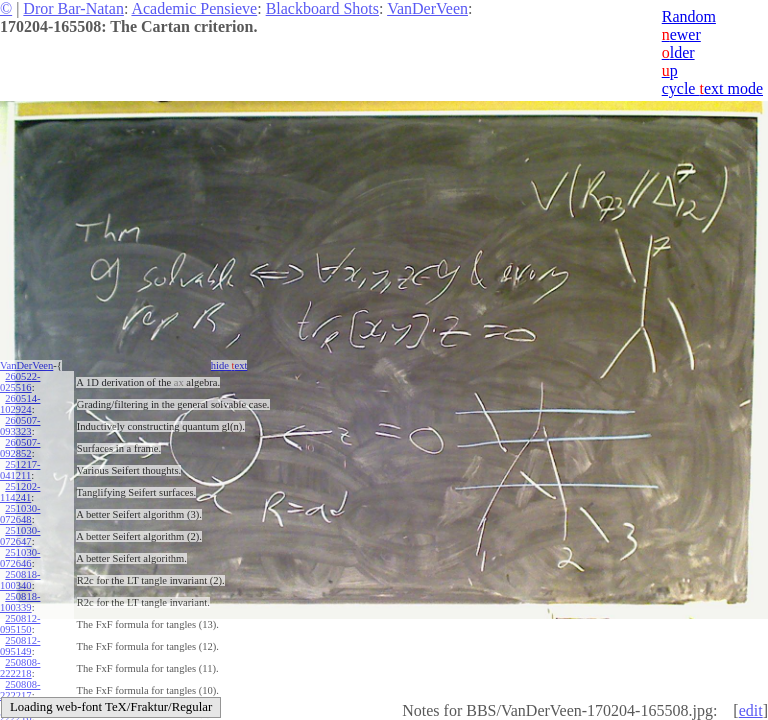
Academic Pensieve (194, 8)
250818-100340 (20, 580)
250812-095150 (20, 624)
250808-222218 (20, 668)
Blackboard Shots (322, 8)
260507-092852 (20, 448)
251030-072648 (20, 514)
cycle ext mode (712, 88)
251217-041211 (20, 470)
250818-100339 (20, 602)
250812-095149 (20, 646)
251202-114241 (20, 492)
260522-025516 (20, 382)
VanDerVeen (427, 8)
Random (689, 16)
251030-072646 (20, 558)
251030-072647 (20, 536)
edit (751, 710)
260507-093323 (20, 426)
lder (678, 52)
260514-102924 (20, 404)
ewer (681, 34)
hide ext (229, 365)
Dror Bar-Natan (73, 8)
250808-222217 (20, 690)
